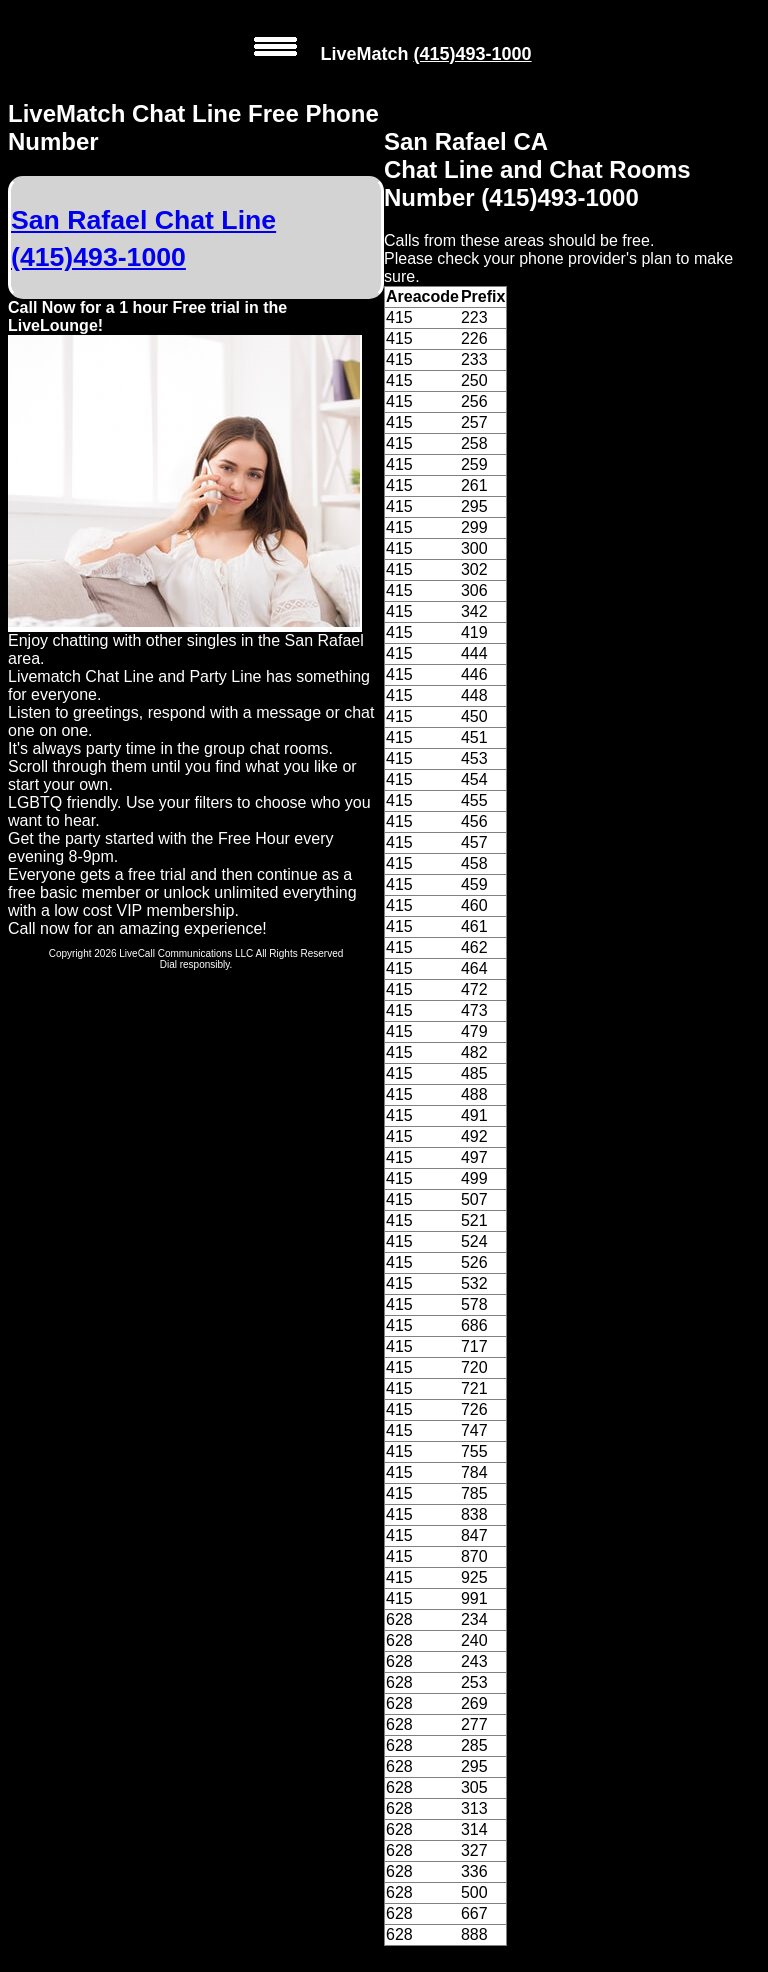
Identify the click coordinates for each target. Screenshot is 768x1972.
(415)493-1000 (472, 54)
